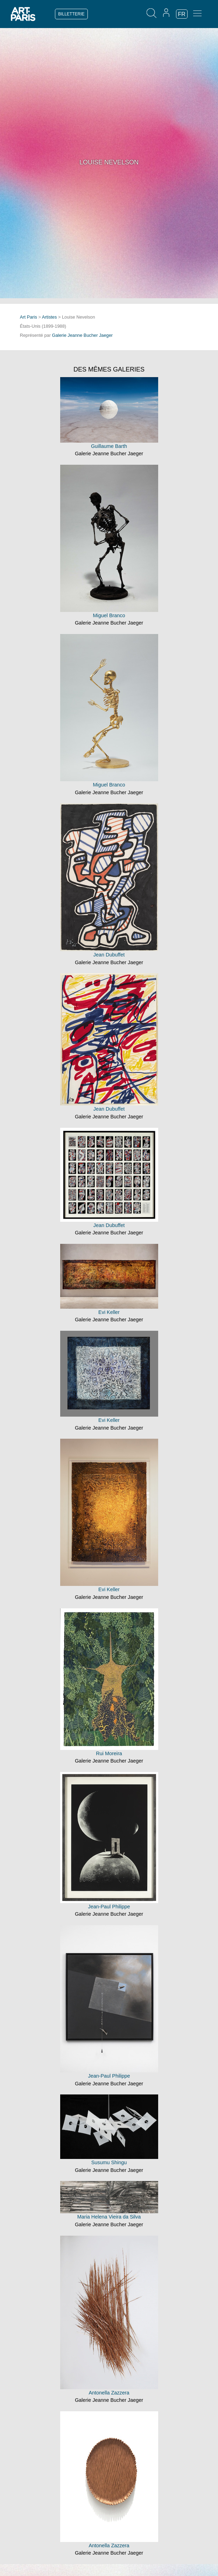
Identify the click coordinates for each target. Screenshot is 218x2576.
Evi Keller (109, 1312)
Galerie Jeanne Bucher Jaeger (82, 335)
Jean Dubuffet (109, 955)
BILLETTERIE (71, 14)
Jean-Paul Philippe (109, 1906)
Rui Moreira (109, 1753)
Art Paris (28, 317)
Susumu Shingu (109, 2162)
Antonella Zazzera (109, 2393)
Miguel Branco (109, 615)
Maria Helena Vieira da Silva (109, 2217)
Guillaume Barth (109, 446)
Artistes (49, 317)
